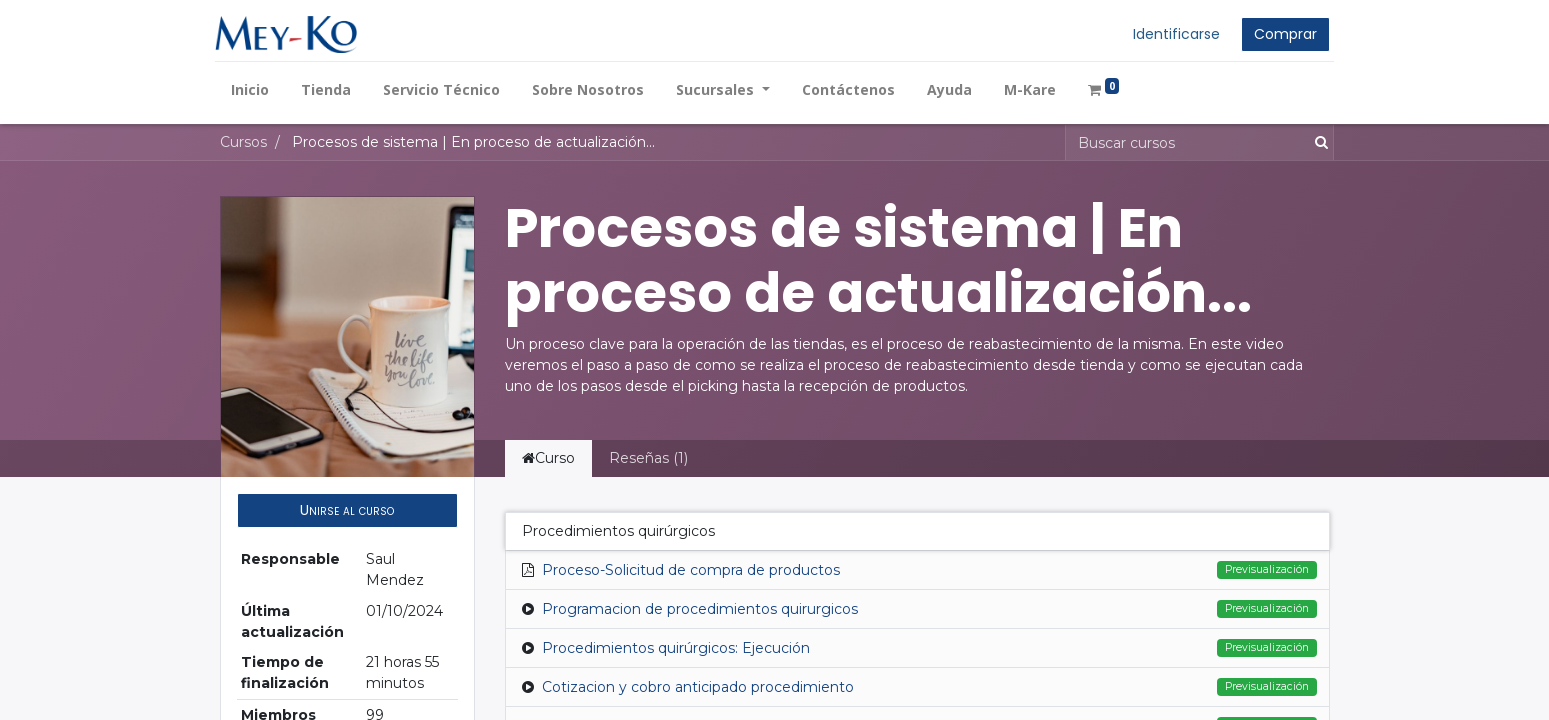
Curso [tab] (548, 458)
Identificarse (1172, 34)
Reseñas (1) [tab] (648, 458)
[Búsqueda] (1317, 142)
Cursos (243, 142)
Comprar (1281, 34)
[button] (347, 510)
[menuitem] (255, 89)
